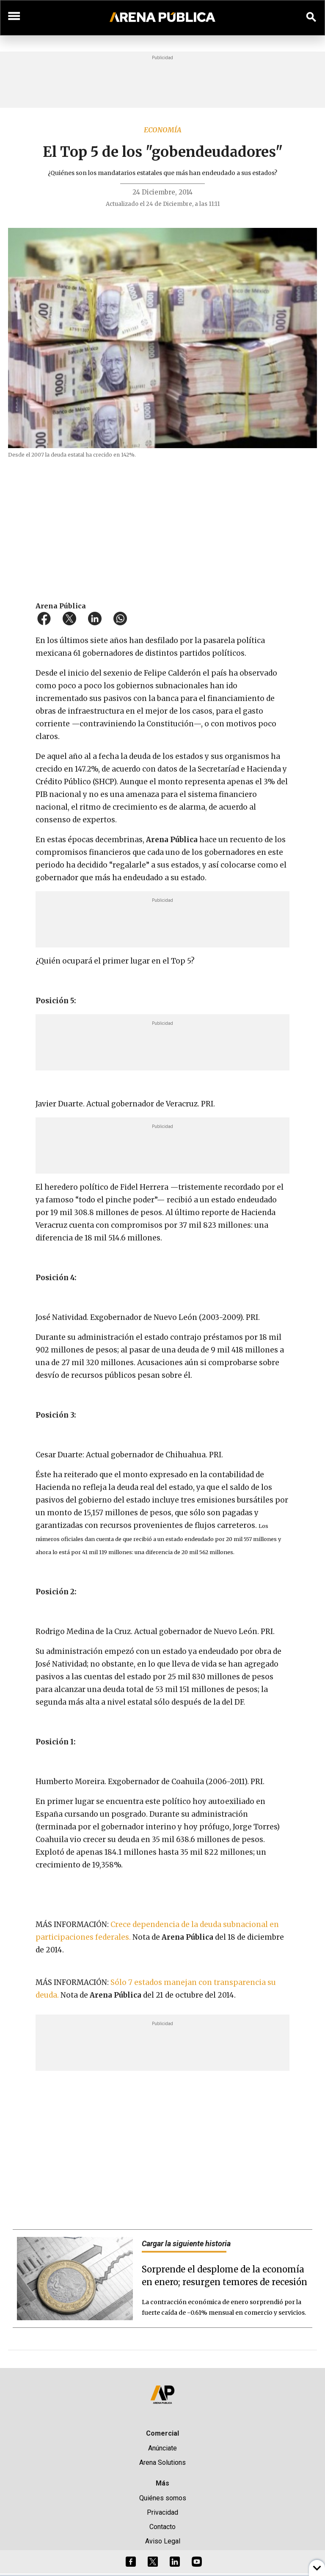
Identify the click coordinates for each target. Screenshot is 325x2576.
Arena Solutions (162, 2462)
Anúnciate (162, 2448)
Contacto (162, 2527)
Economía (163, 130)
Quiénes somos (162, 2498)
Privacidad (162, 2512)
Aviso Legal (162, 2541)
